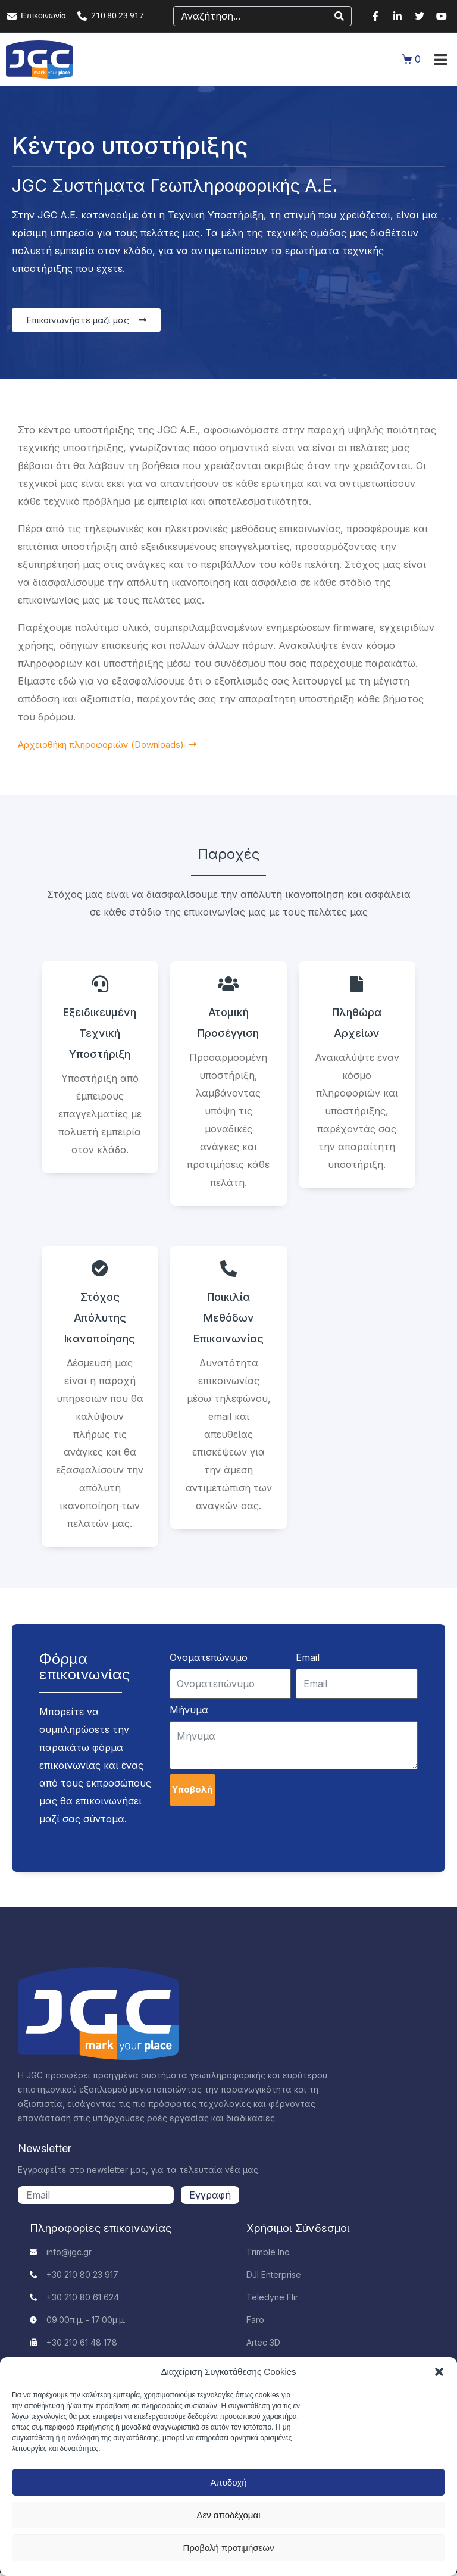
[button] (439, 2372)
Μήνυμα (189, 1710)
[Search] (339, 16)
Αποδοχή (229, 2482)
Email (308, 1657)
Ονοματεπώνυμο (209, 1657)
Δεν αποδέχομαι (228, 2515)
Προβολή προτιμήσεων (228, 2548)
